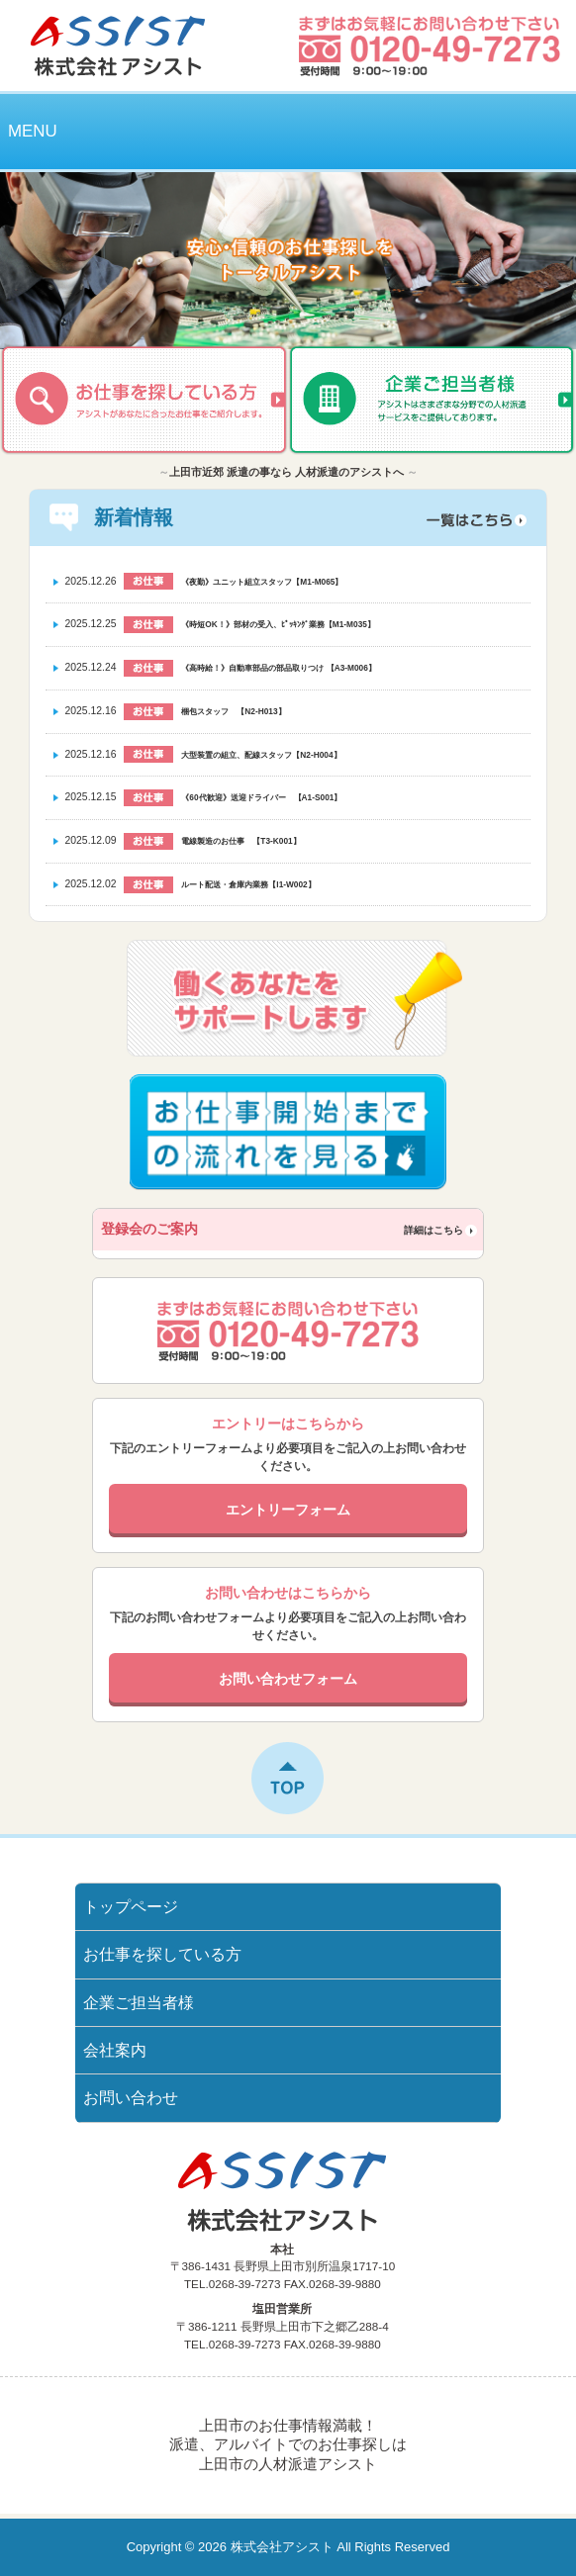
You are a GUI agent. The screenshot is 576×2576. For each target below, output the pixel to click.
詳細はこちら (433, 1230)
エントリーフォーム (288, 1510)
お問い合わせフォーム (288, 1679)
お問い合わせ (130, 2097)
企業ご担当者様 (138, 2002)
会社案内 (114, 2050)
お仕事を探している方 (162, 1954)
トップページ (130, 1906)
